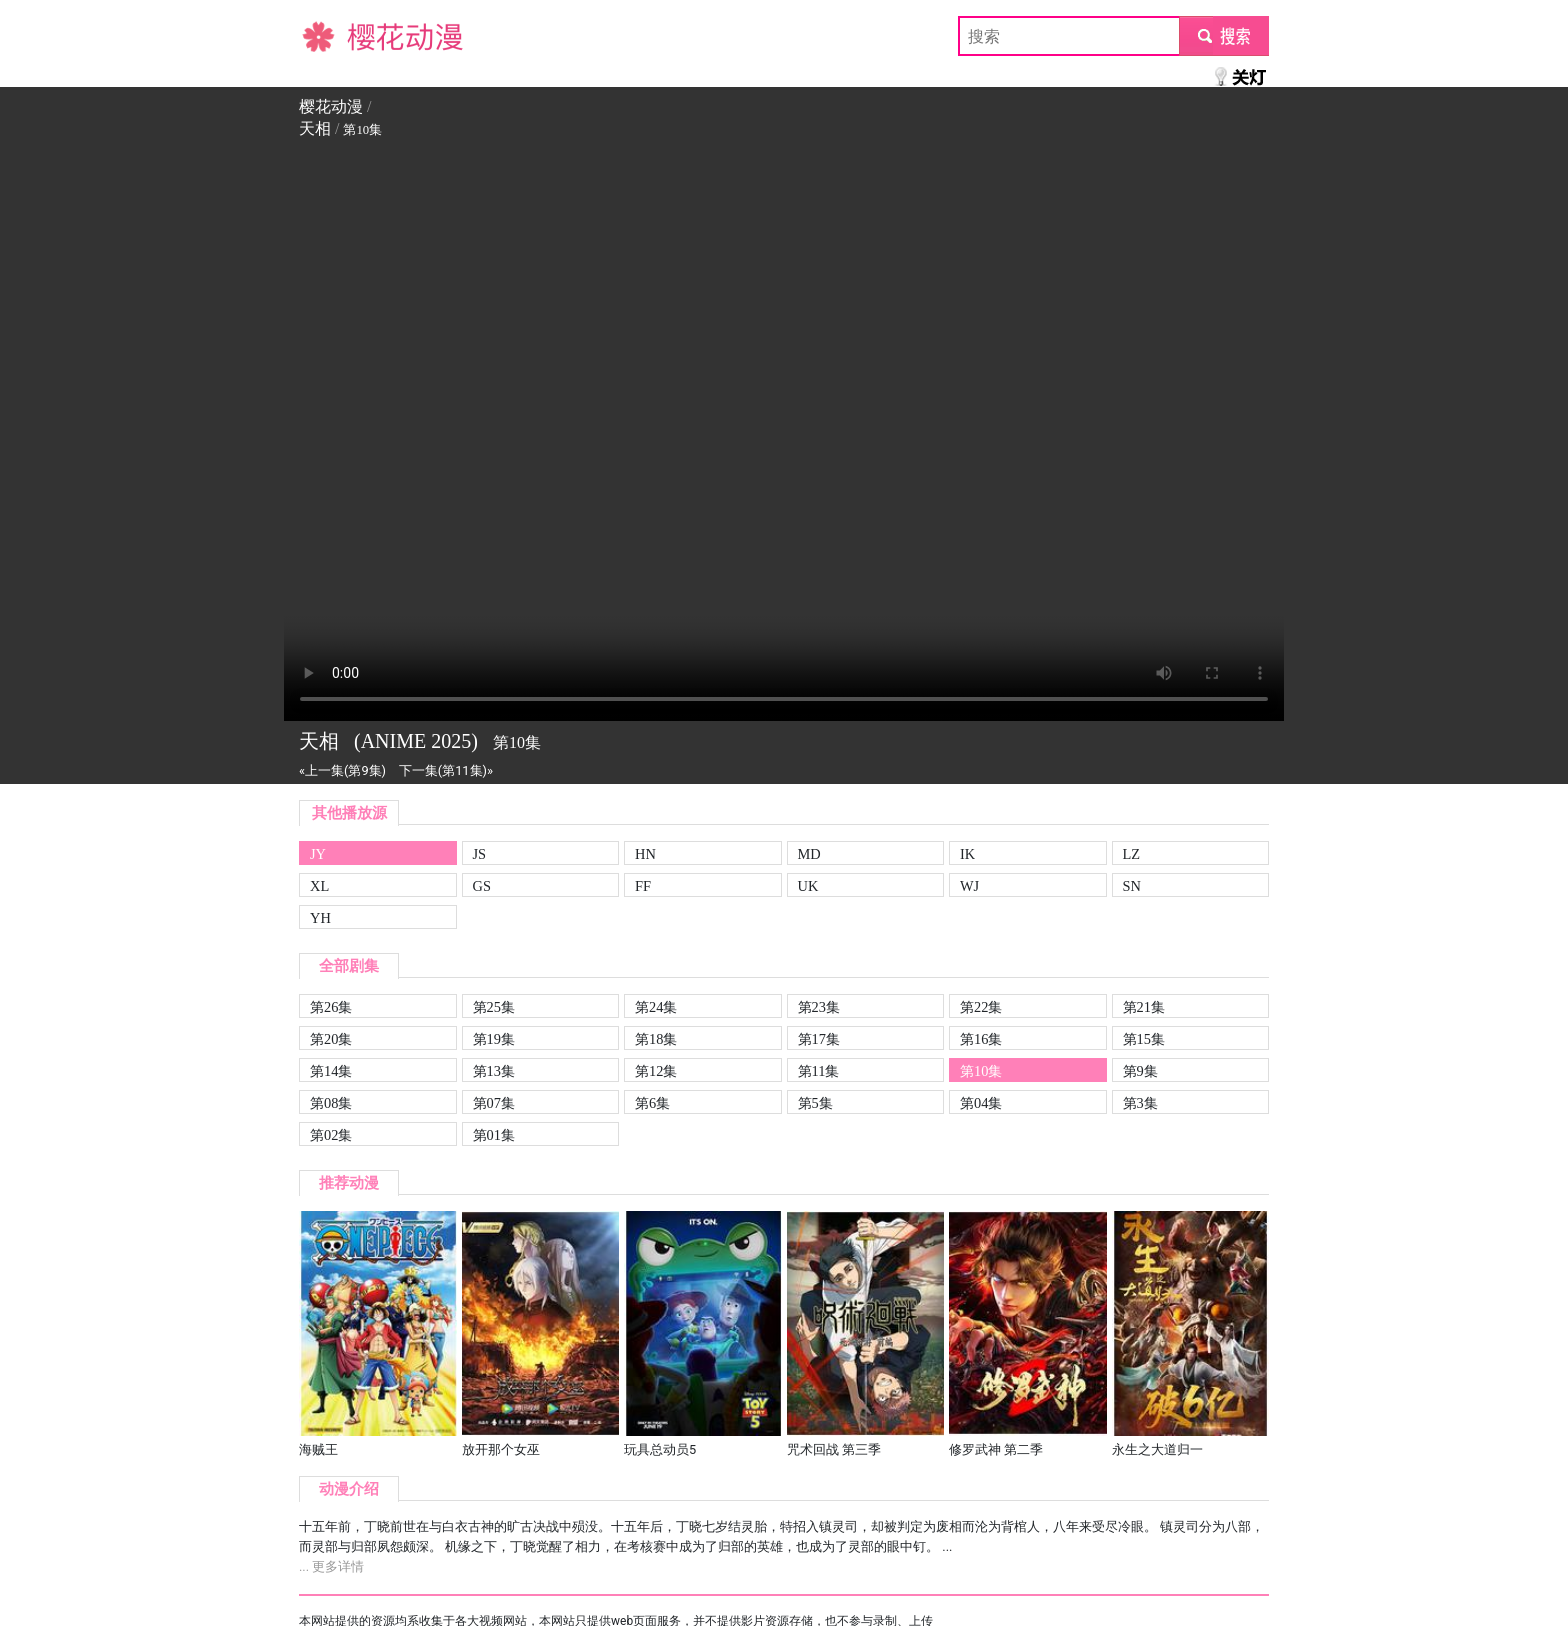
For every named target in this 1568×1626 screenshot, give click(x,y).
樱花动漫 (331, 35)
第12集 (656, 1071)
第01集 (494, 1135)
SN (1132, 886)
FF (643, 886)
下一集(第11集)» (446, 770)
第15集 (1144, 1039)
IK (967, 854)
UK (808, 886)
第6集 (652, 1103)
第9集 (1140, 1071)
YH (320, 918)
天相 (315, 128)
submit (1223, 35)
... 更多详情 (331, 1566)
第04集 (981, 1103)
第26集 (331, 1007)
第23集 (819, 1007)
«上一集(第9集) (342, 770)
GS (482, 886)
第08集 (331, 1103)
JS (480, 854)
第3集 (1140, 1103)
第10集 (981, 1071)
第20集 (331, 1039)
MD (809, 854)
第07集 (494, 1103)
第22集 (981, 1007)
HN (645, 854)
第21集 (1144, 1007)
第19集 (494, 1039)
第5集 (815, 1103)
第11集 (819, 1071)
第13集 (494, 1071)
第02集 (331, 1135)
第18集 (656, 1039)
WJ (969, 886)
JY (318, 854)
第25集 (494, 1007)
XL (319, 886)
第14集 (331, 1071)
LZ (1132, 854)
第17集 (819, 1039)
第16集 (981, 1039)
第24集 (656, 1007)
